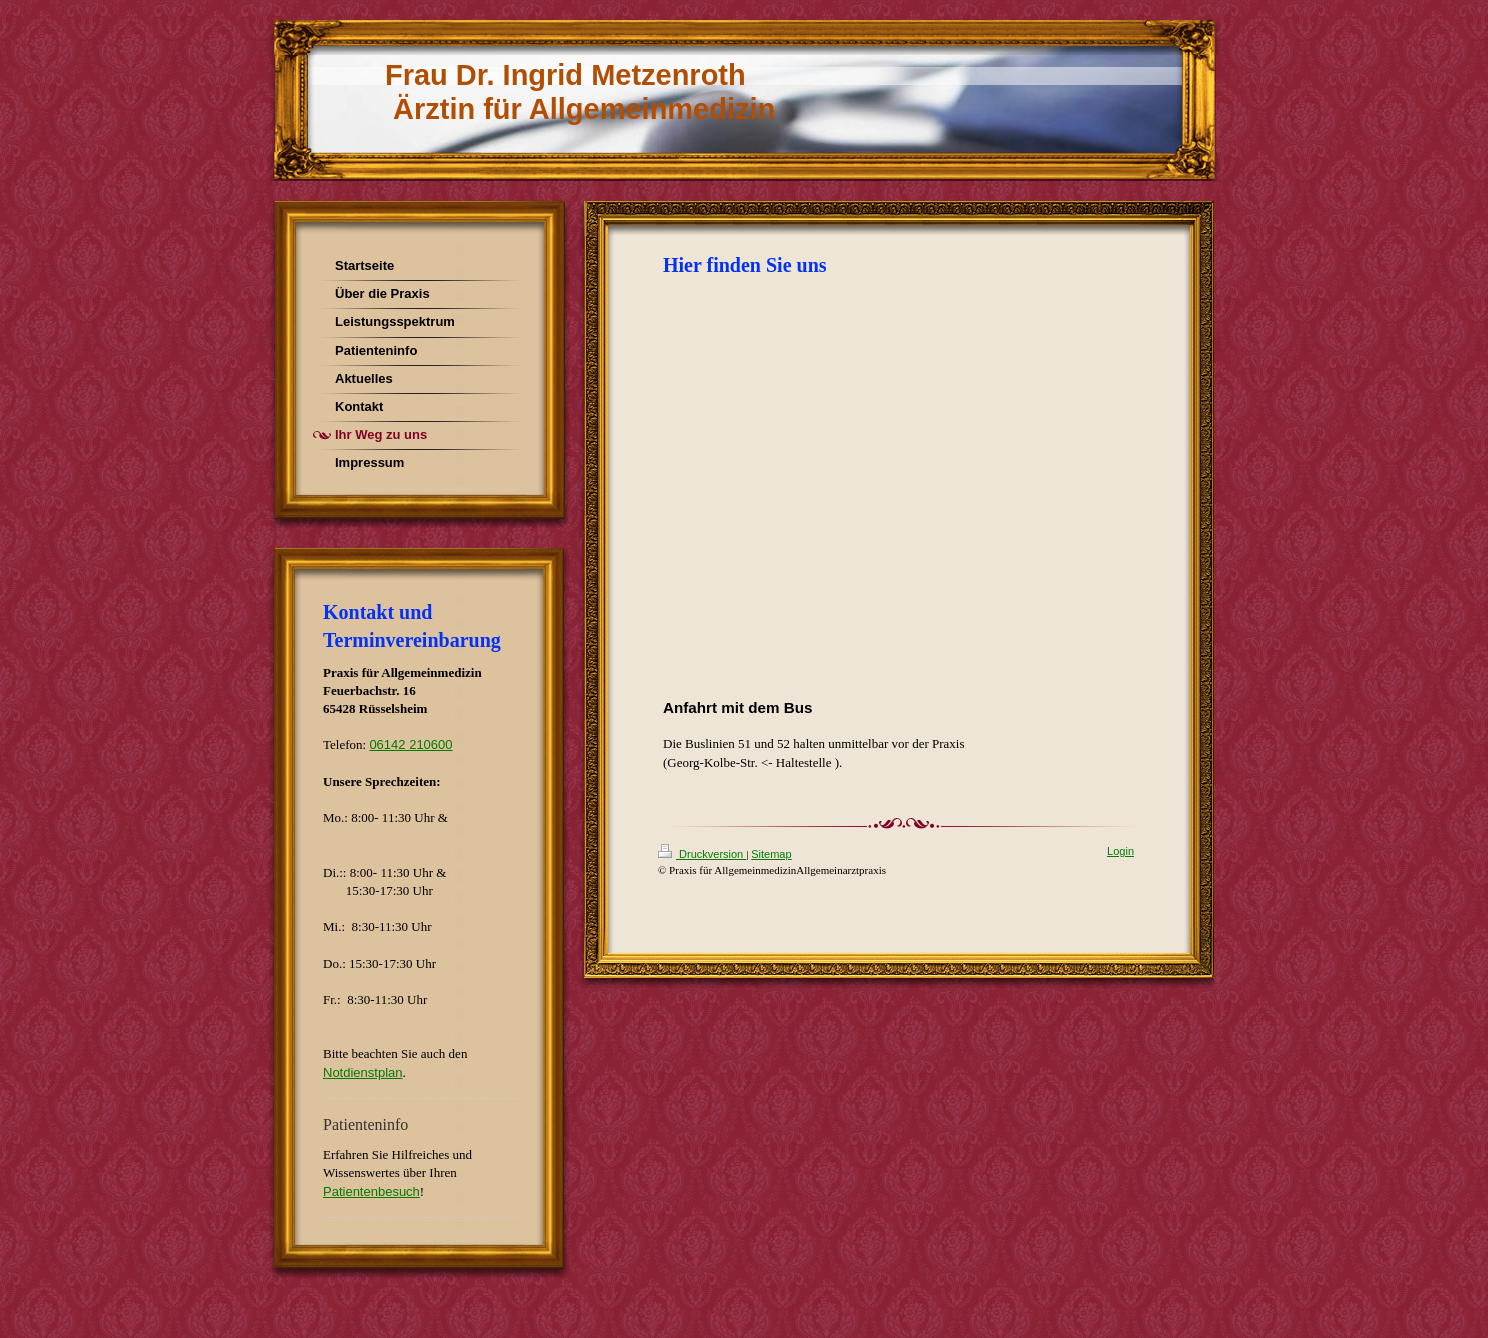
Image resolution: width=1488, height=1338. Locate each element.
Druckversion (702, 854)
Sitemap (771, 854)
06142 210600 (410, 744)
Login (1120, 851)
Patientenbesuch (371, 1191)
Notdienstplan (363, 1072)
